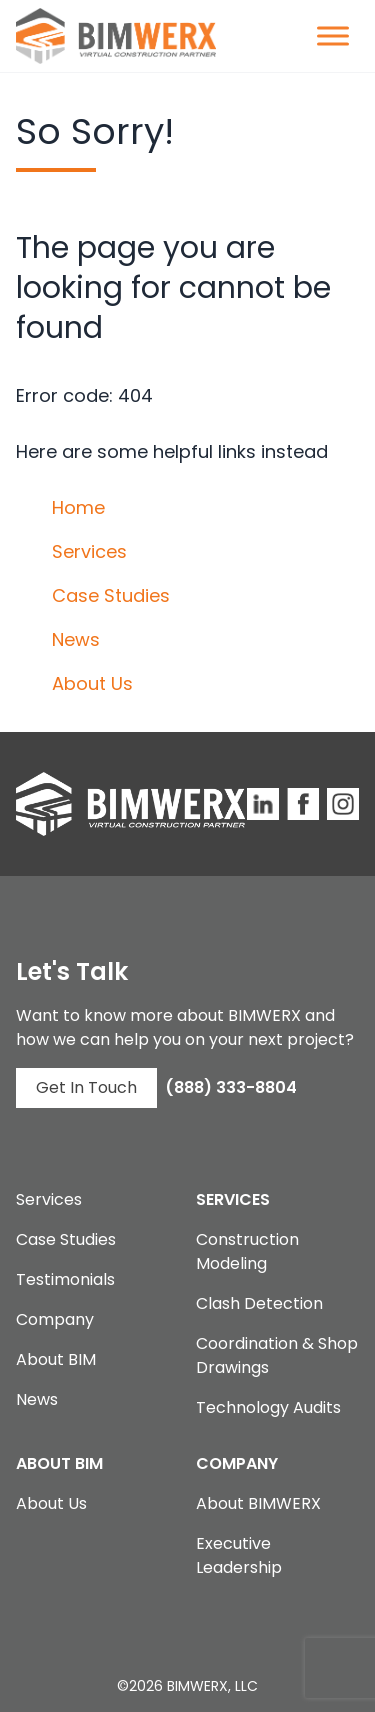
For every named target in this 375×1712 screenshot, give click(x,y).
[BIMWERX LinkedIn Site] (263, 804)
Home (78, 507)
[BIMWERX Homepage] (116, 36)
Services (89, 551)
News (76, 639)
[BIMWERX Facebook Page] (303, 804)
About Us (92, 683)
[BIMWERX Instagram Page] (343, 804)
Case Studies (111, 595)
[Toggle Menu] (333, 35)
